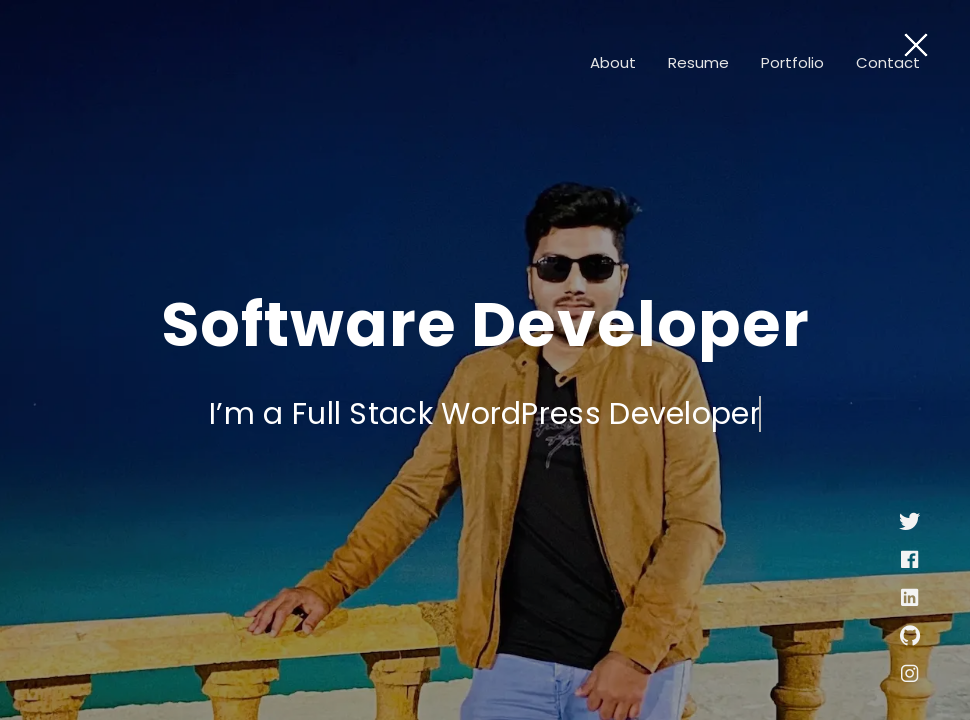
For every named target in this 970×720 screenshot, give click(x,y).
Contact (888, 62)
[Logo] (150, 62)
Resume (698, 62)
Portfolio (792, 62)
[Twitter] (909, 525)
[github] (910, 639)
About (613, 62)
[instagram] (909, 677)
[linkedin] (909, 601)
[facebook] (909, 563)
